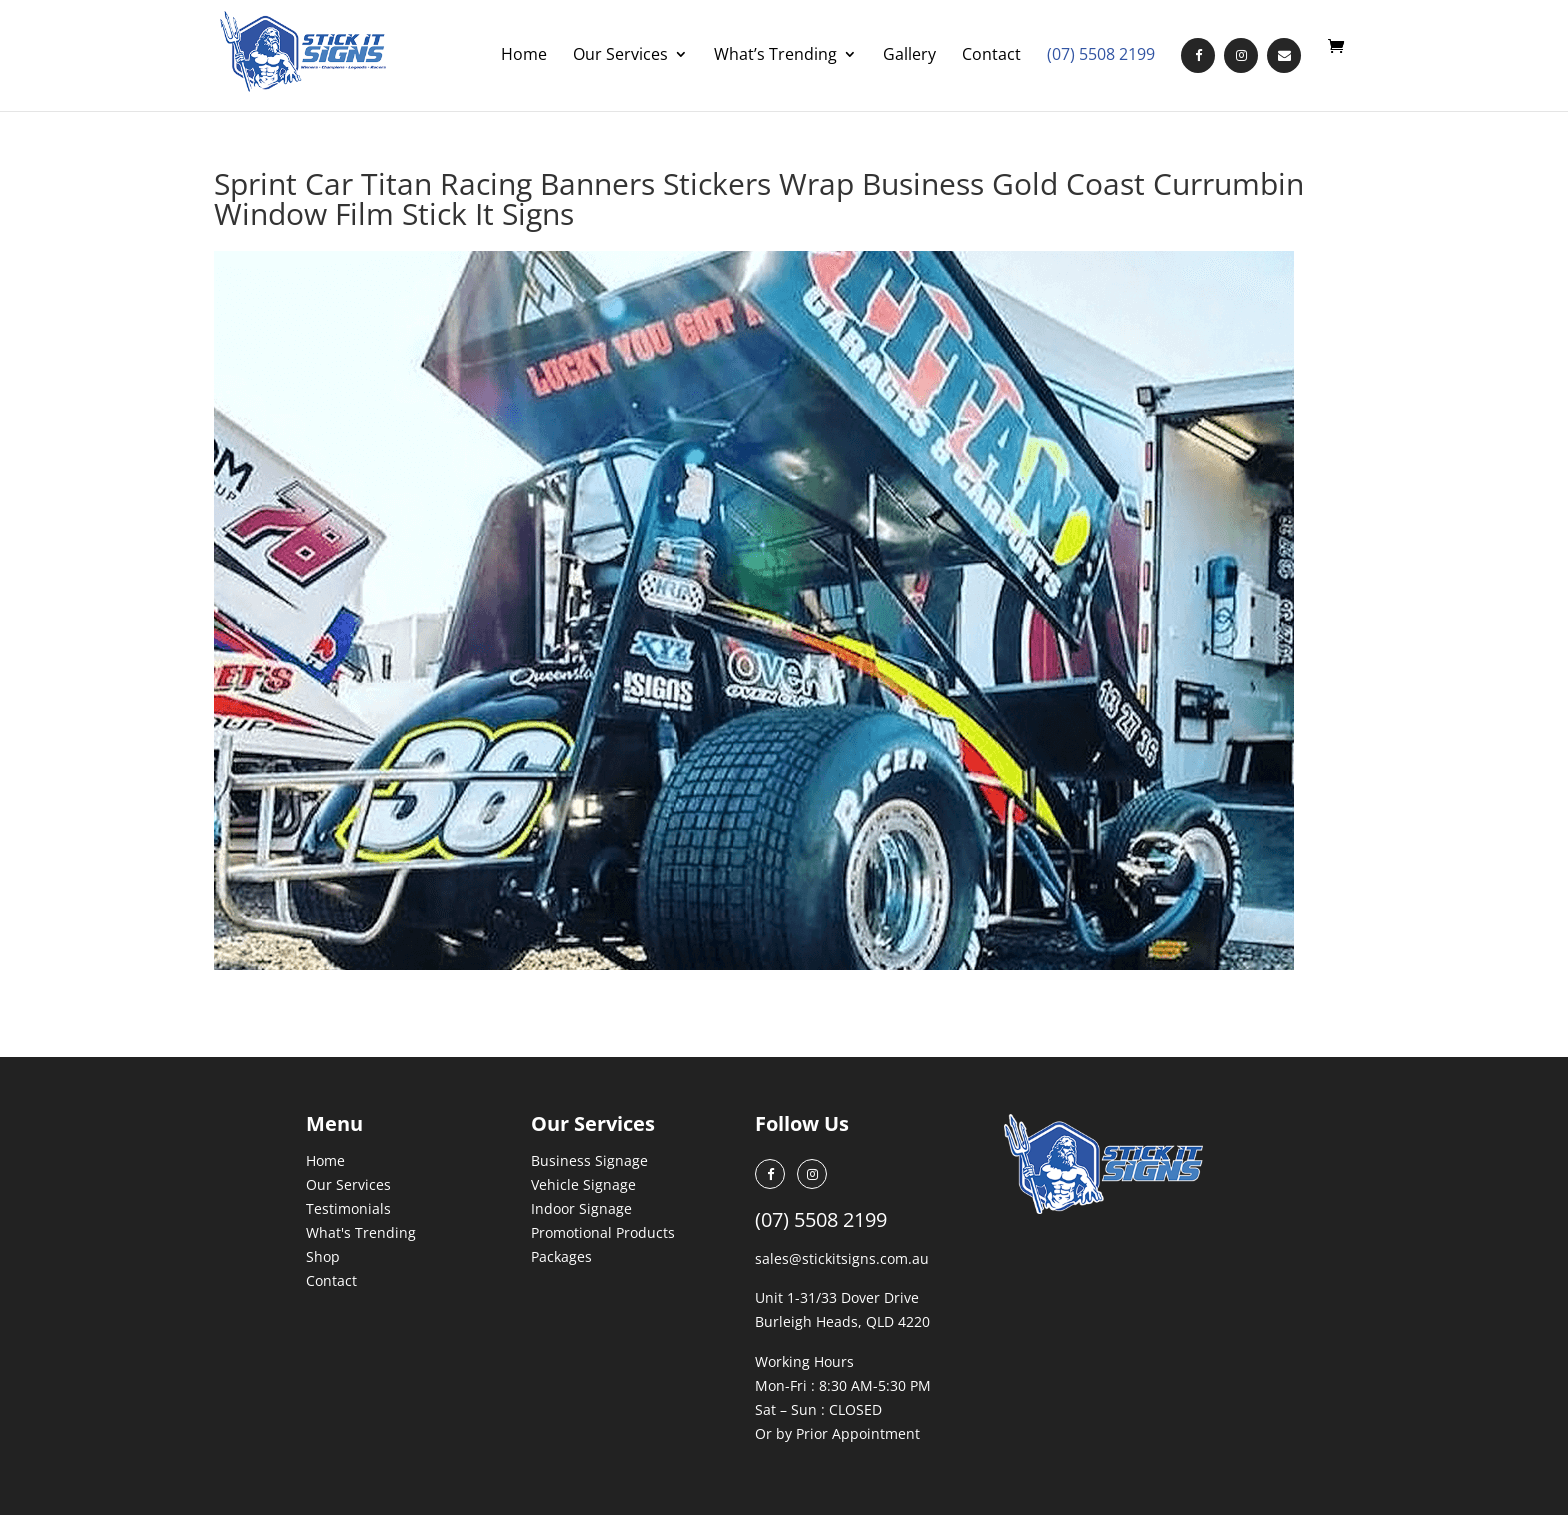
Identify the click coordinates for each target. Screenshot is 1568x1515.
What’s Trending (775, 56)
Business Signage (589, 1160)
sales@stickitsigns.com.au (842, 1258)
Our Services (620, 56)
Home (524, 56)
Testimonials (348, 1208)
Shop (323, 1256)
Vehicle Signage (583, 1184)
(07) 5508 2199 (1101, 56)
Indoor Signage (581, 1208)
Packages (561, 1256)
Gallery (909, 56)
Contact (991, 56)
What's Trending (361, 1232)
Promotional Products (603, 1232)
